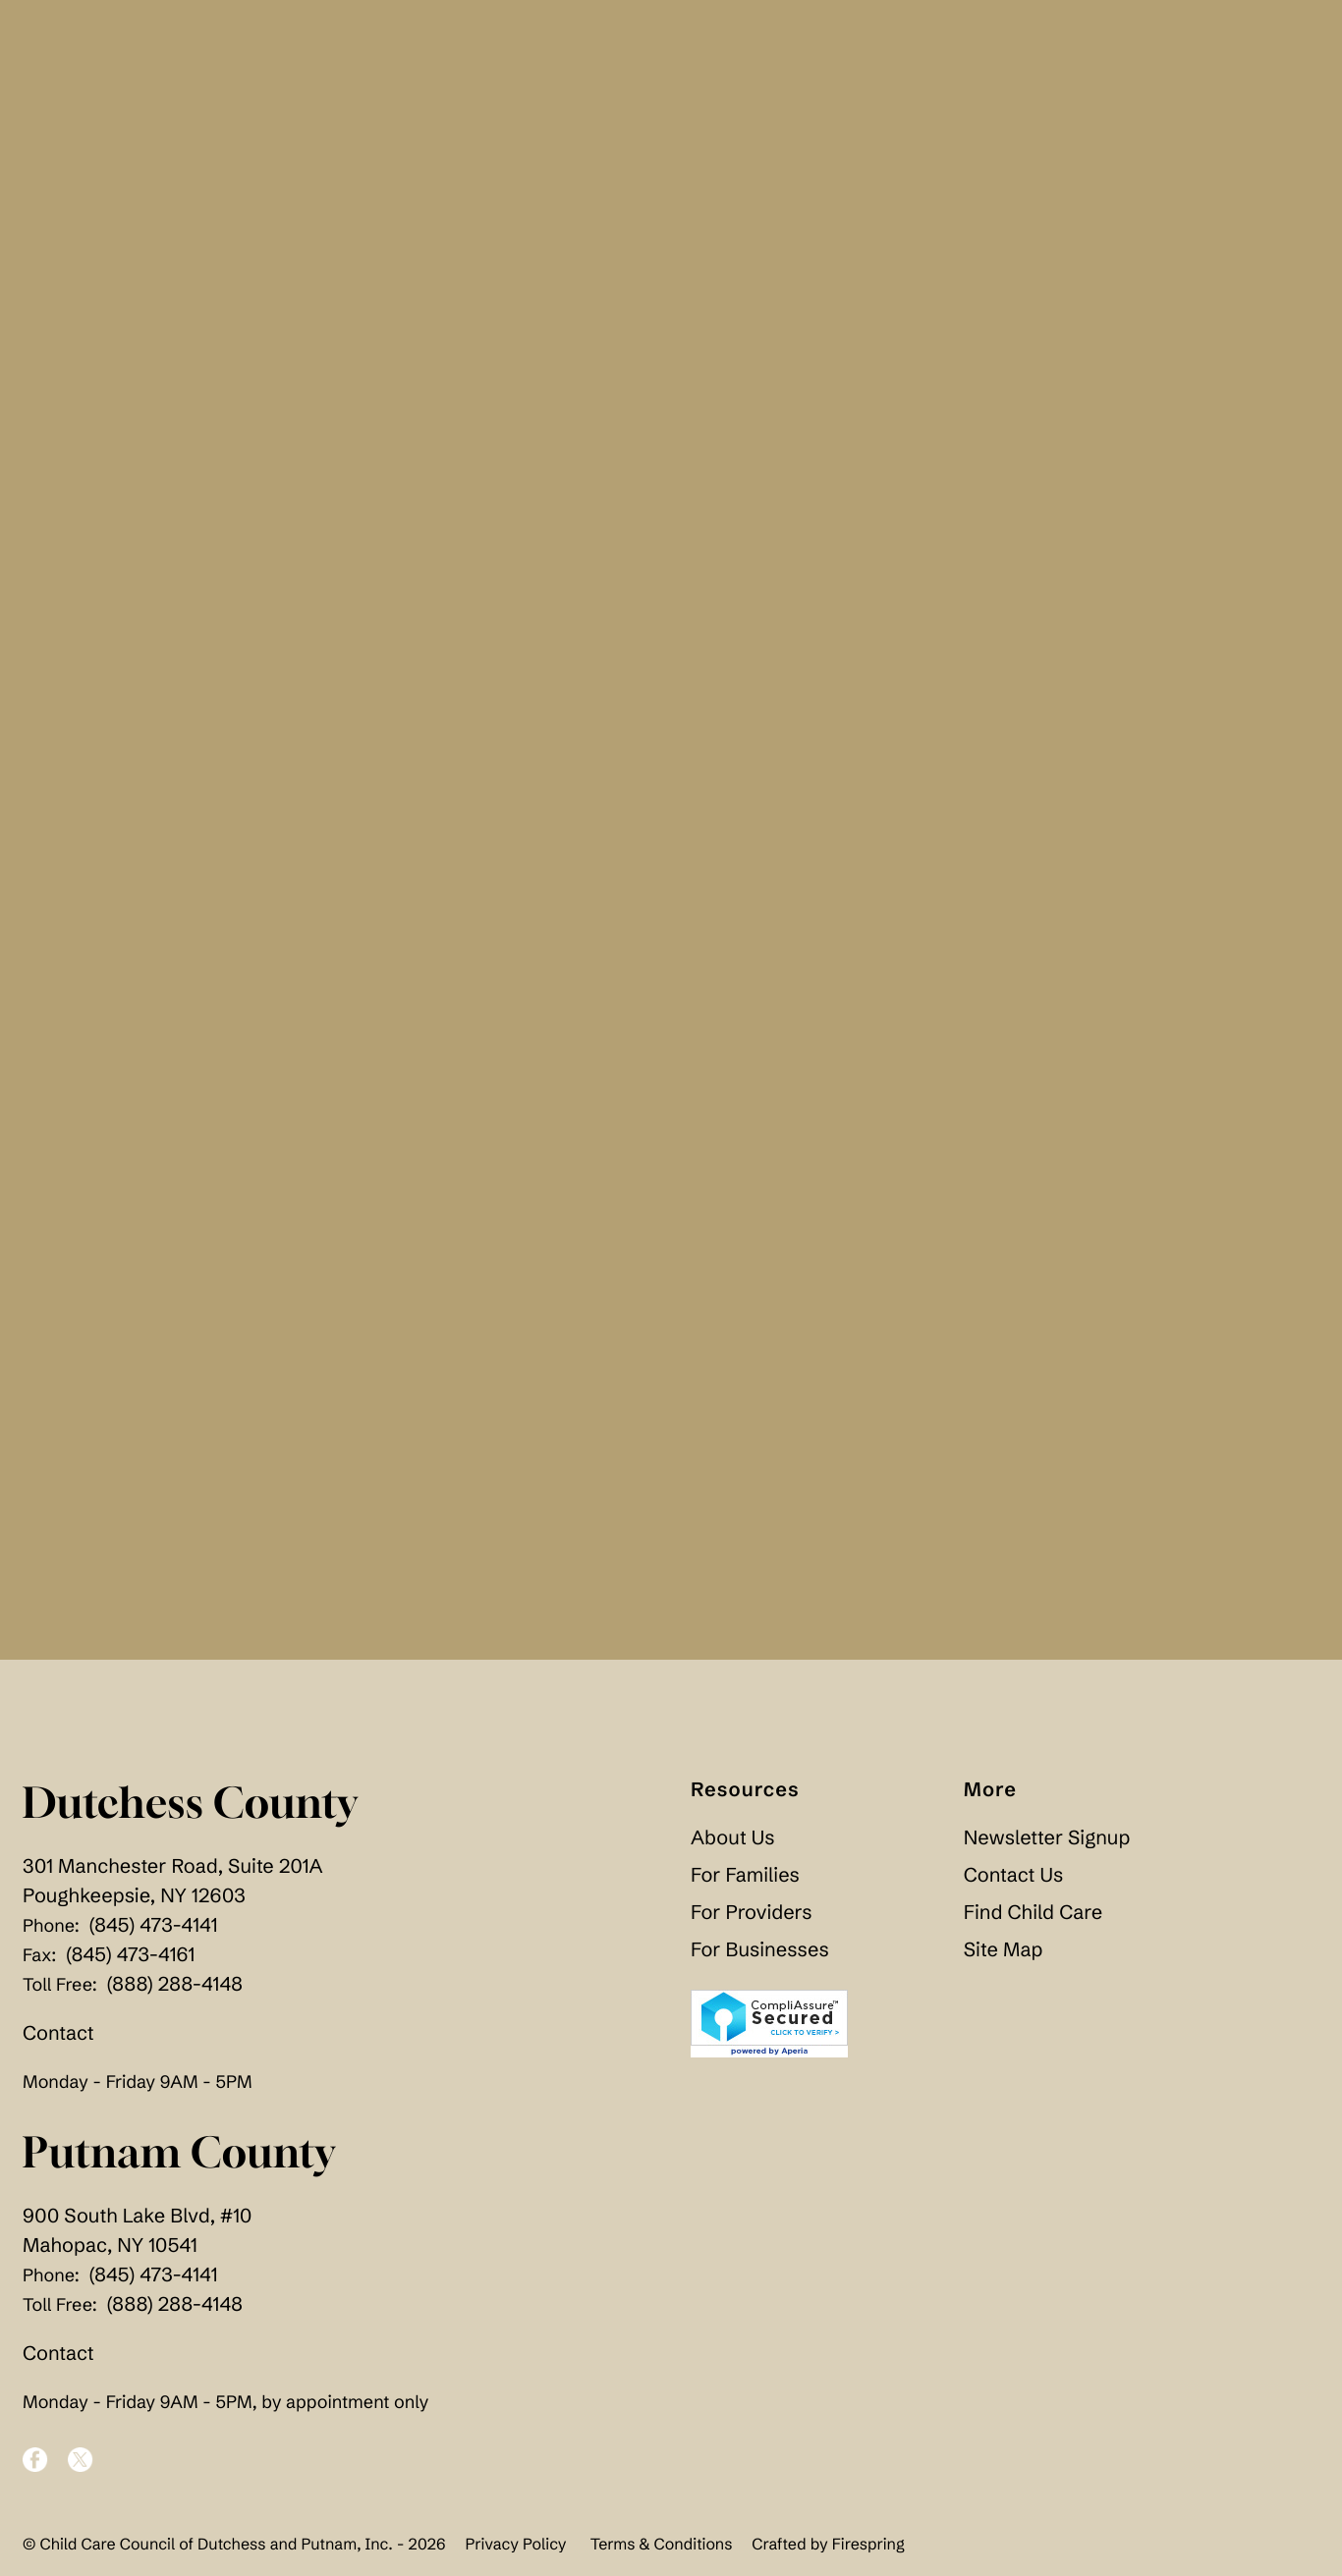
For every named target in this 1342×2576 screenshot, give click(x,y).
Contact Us (1013, 1883)
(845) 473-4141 (153, 1933)
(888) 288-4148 (175, 1992)
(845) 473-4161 (130, 1962)
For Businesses (760, 1958)
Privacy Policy (515, 2551)
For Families (745, 1883)
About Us (733, 1846)
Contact (58, 2041)
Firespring (868, 2551)
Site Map (1003, 1958)
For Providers (751, 1920)
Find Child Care (1033, 1920)
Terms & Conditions (661, 2551)
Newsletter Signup (1047, 1846)
